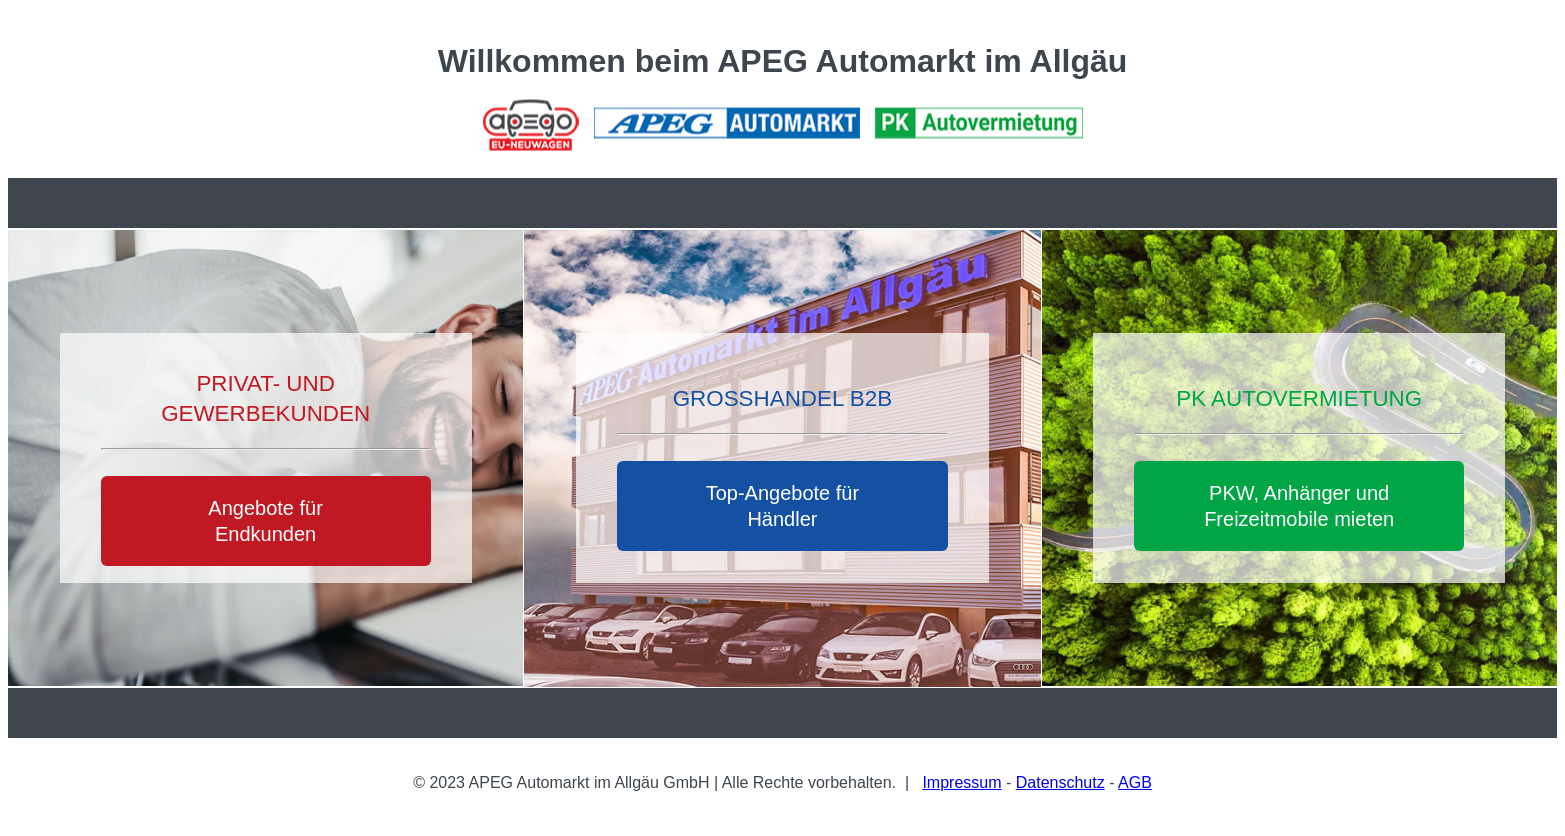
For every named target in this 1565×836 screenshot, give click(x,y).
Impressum (961, 782)
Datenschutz (1060, 782)
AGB (1135, 782)
